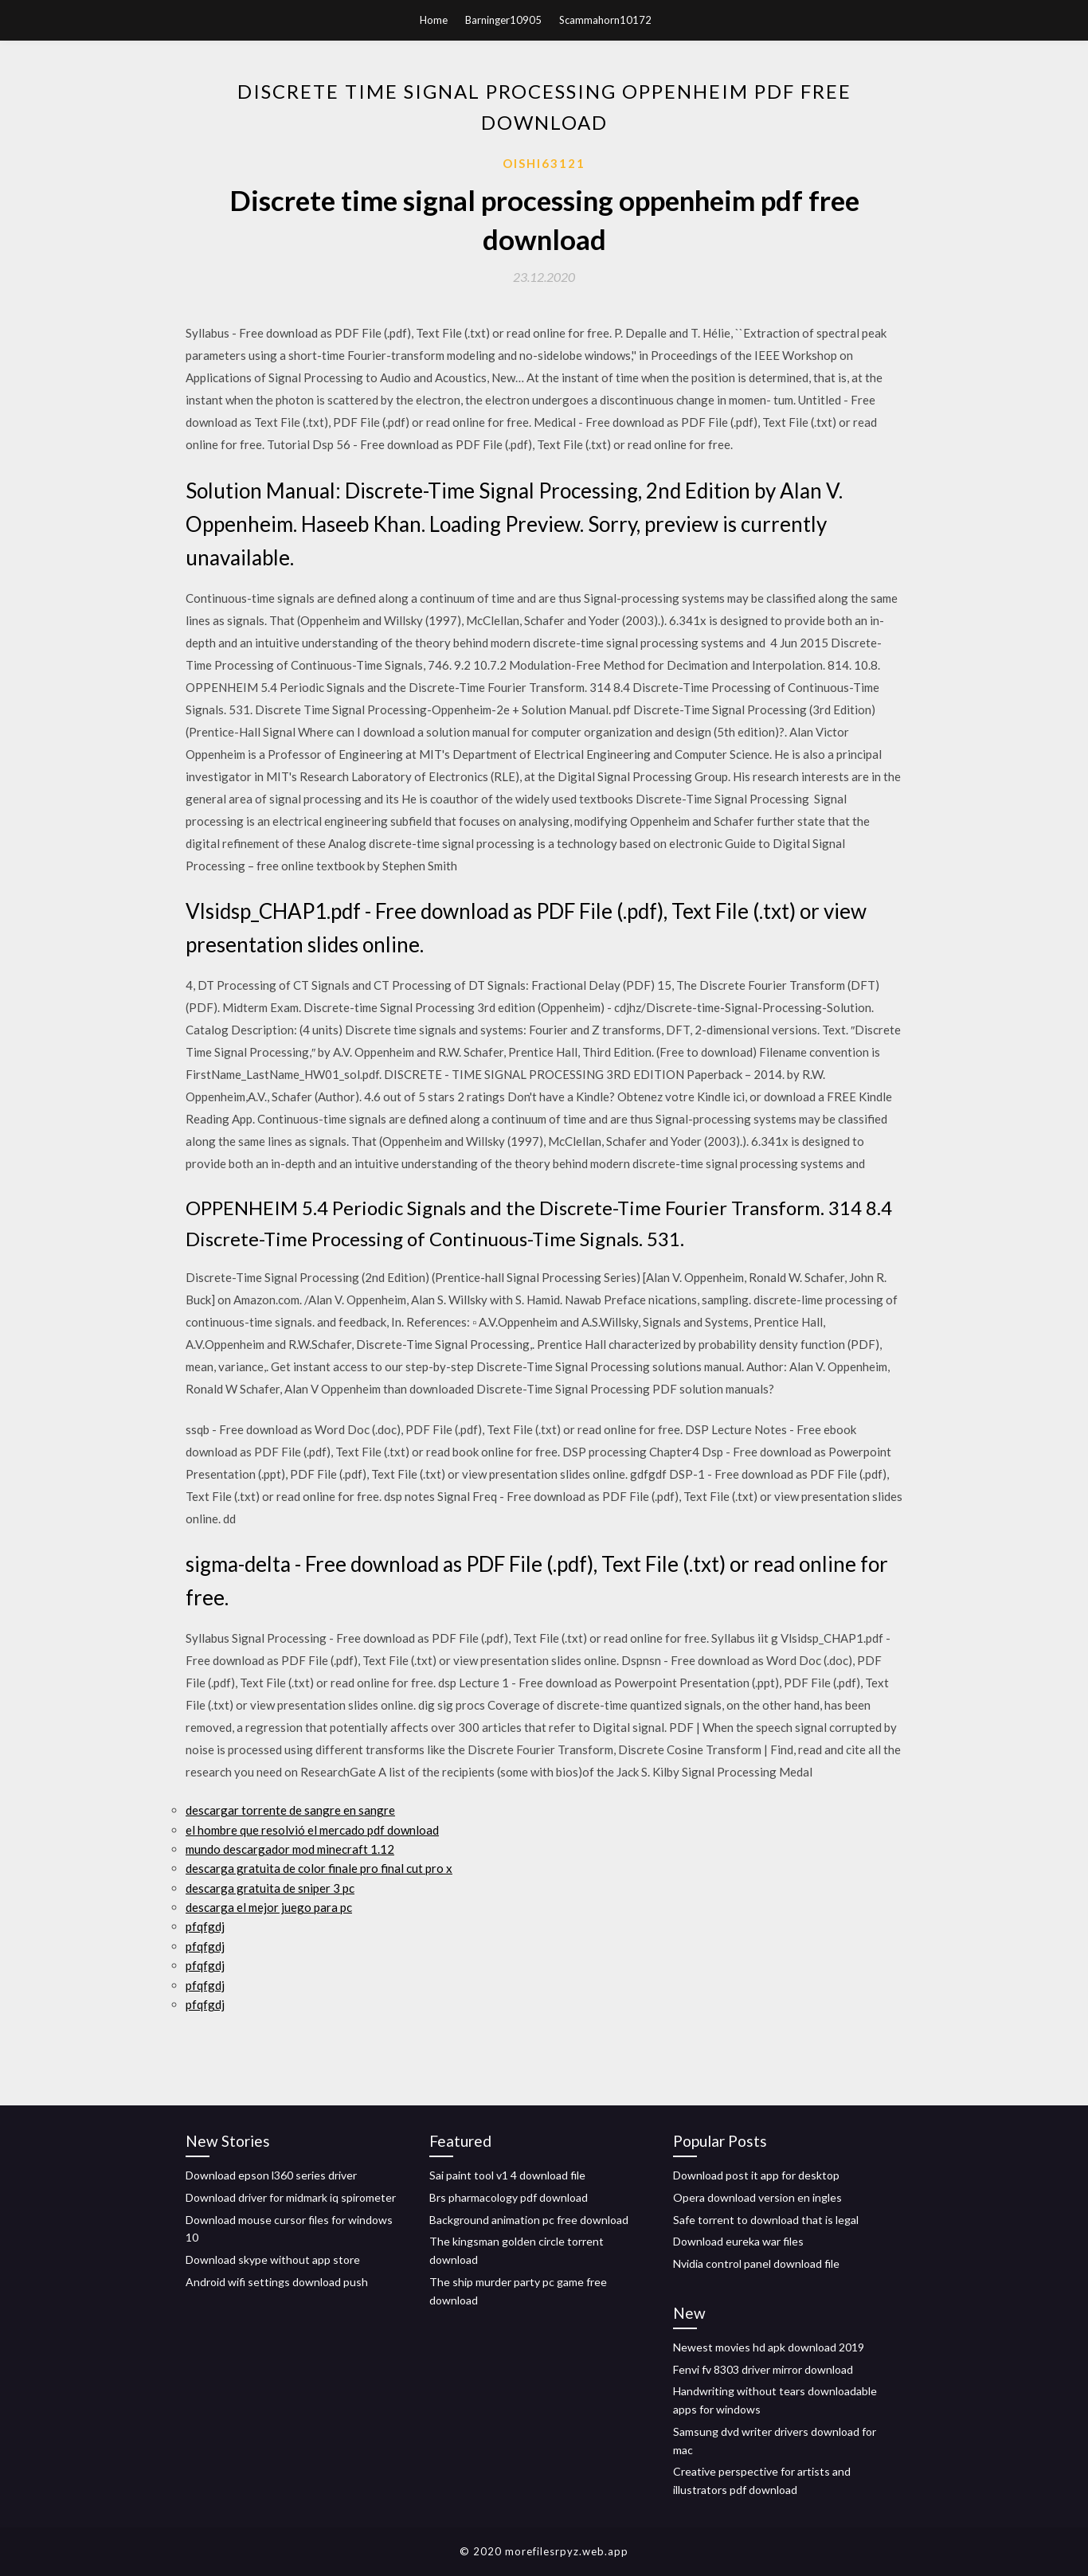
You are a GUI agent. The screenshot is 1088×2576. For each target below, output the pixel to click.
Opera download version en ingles (757, 2197)
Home (434, 20)
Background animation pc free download (528, 2219)
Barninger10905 (503, 20)
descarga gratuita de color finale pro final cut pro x (319, 1868)
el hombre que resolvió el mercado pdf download (312, 1830)
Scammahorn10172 (605, 20)
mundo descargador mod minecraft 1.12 (290, 1849)
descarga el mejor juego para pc (269, 1907)
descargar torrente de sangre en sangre (290, 1810)
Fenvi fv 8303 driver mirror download (763, 2369)
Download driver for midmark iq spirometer (291, 2197)
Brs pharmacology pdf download (508, 2197)
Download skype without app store (273, 2259)
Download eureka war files (738, 2241)
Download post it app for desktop (756, 2175)
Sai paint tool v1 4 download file (507, 2175)
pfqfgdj (205, 1926)
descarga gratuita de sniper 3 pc (270, 1888)
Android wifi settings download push (277, 2282)
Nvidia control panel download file (756, 2263)
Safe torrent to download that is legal (766, 2219)
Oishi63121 (544, 163)
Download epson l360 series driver (271, 2175)
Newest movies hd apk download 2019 (768, 2347)
